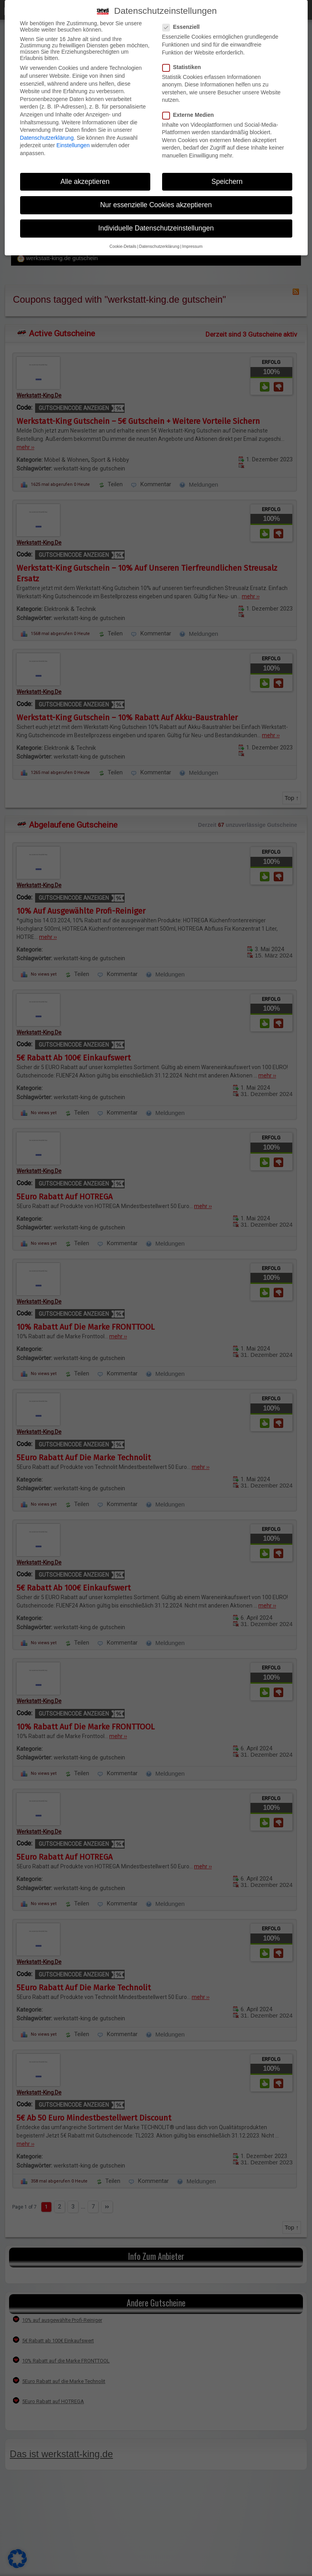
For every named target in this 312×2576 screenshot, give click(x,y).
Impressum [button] (192, 246)
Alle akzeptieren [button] (85, 181)
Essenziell (183, 27)
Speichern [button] (227, 181)
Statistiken (184, 67)
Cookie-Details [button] (123, 246)
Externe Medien (190, 115)
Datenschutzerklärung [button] (159, 246)
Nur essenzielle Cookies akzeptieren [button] (156, 205)
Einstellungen (73, 145)
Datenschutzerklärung (47, 138)
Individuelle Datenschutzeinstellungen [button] (156, 228)
